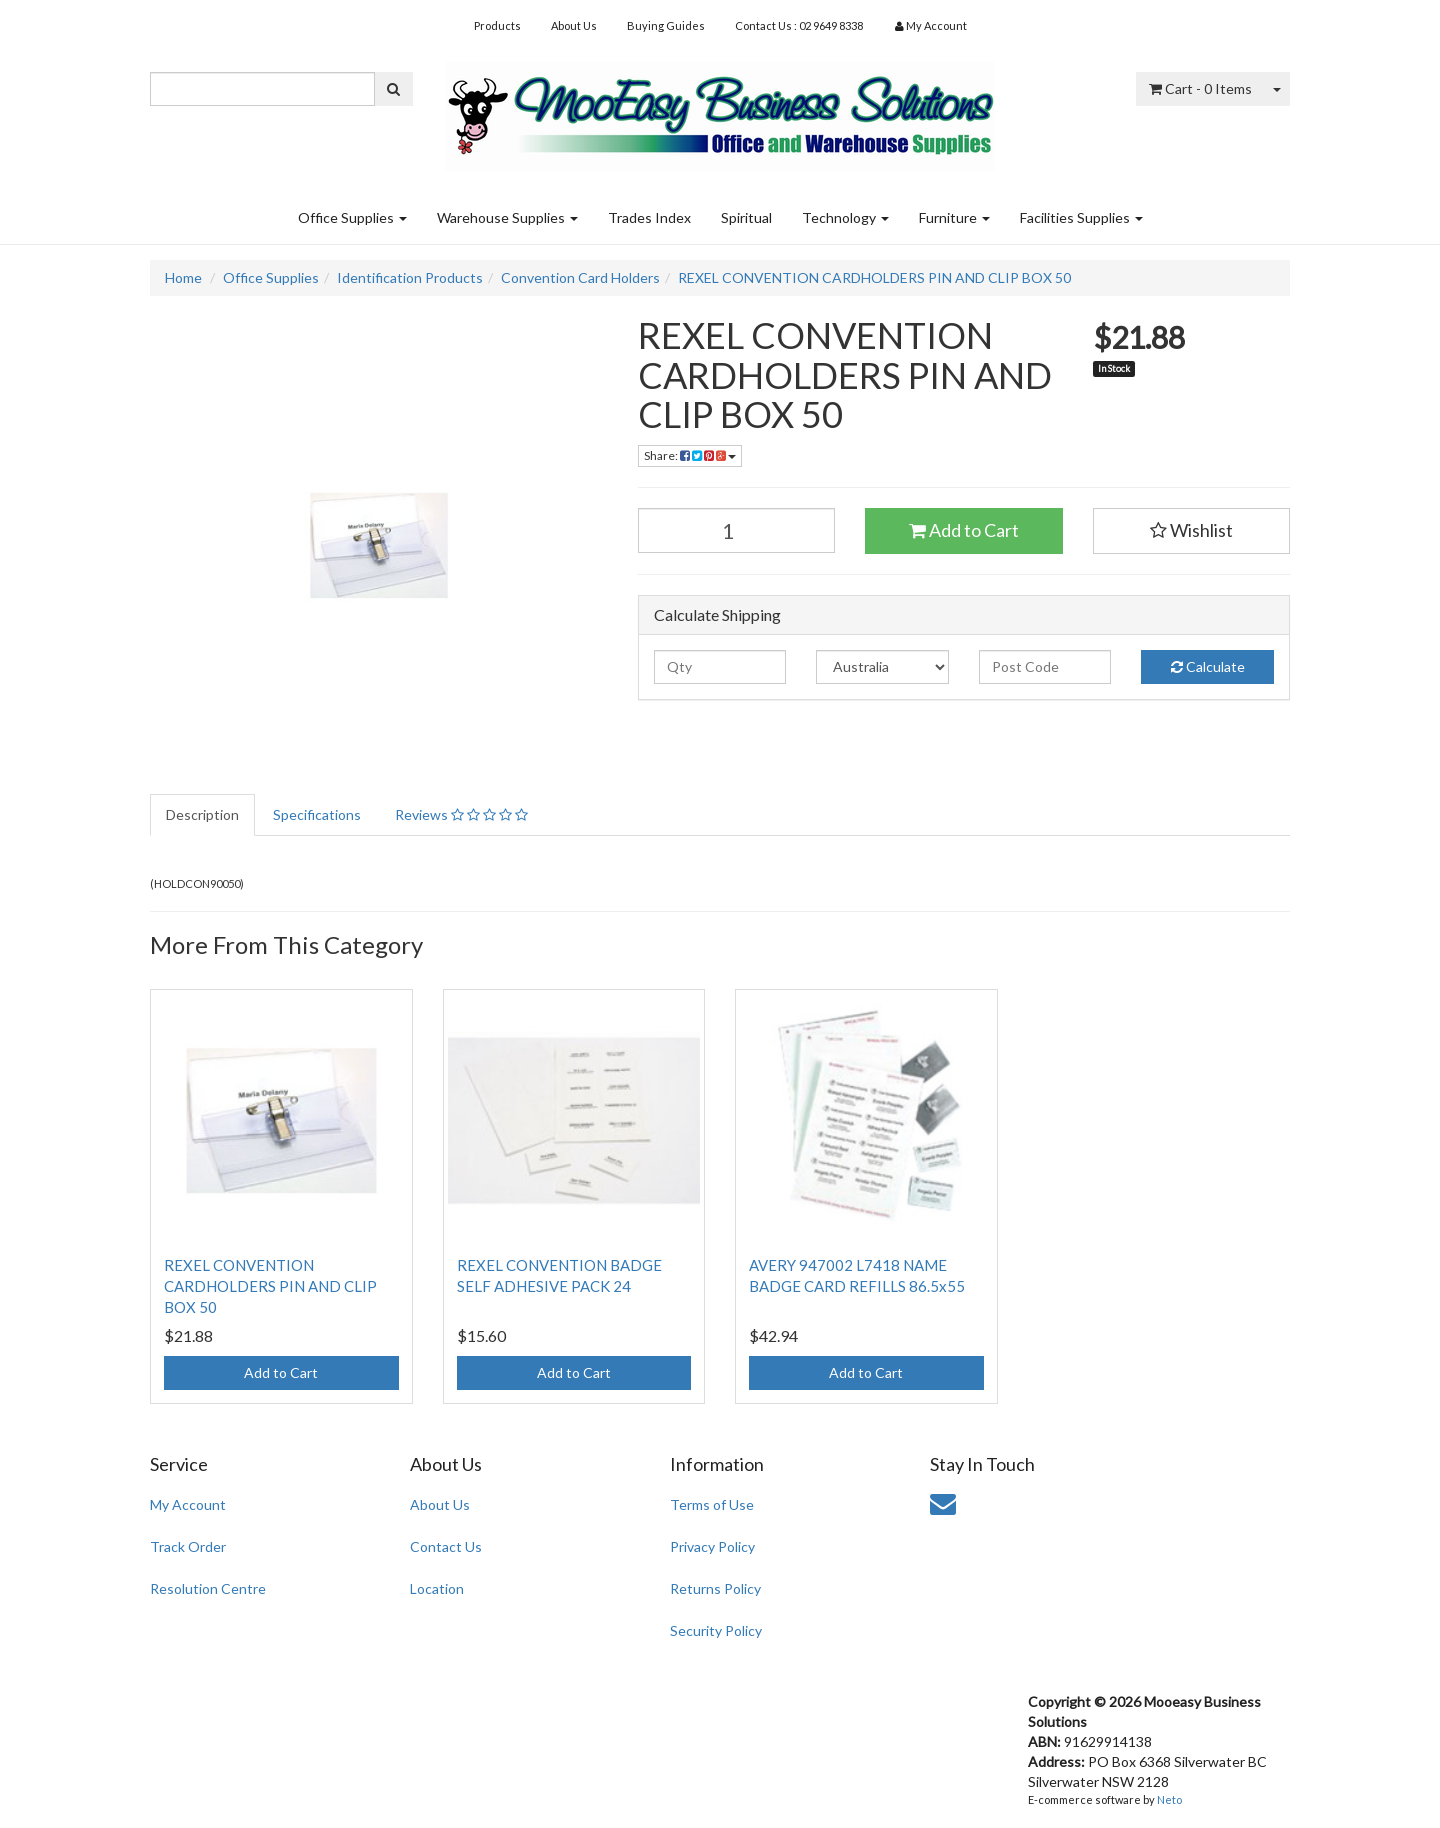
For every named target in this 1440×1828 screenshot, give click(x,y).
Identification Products (410, 277)
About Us (574, 25)
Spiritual (746, 217)
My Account (188, 1504)
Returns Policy (715, 1588)
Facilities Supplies (1081, 217)
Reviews (461, 814)
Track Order (188, 1546)
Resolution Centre (208, 1588)
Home (183, 277)
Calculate (1208, 666)
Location (437, 1588)
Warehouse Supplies (507, 217)
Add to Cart (964, 530)
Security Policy (716, 1630)
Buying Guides (666, 25)
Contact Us (446, 1546)
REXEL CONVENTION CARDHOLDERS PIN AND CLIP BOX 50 (874, 277)
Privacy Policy (712, 1546)
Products (497, 25)
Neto (1169, 1799)
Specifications (317, 814)
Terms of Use (712, 1504)
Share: (690, 455)
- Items (1200, 88)
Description (202, 814)
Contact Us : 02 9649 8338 (799, 25)
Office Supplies (352, 217)
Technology (845, 217)
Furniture (954, 217)
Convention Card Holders (580, 277)
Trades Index (649, 217)
